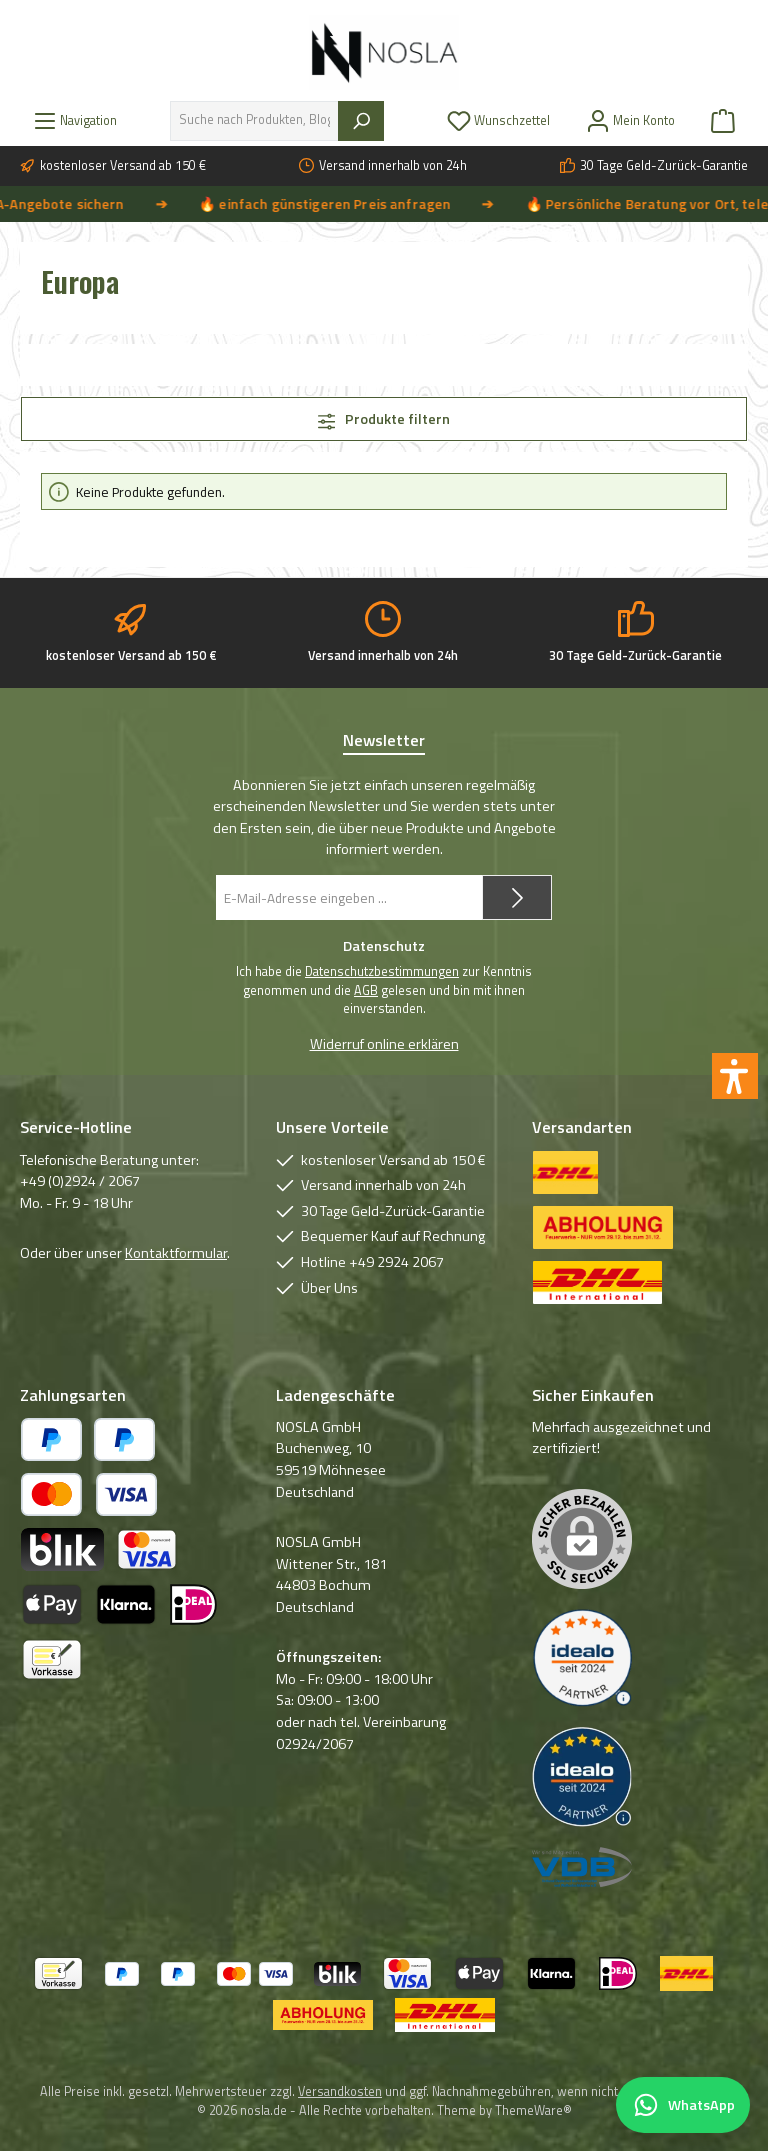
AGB (366, 991)
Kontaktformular (176, 1253)
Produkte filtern (384, 419)
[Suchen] (361, 121)
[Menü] (75, 120)
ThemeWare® (533, 2110)
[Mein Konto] (630, 120)
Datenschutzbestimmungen (382, 972)
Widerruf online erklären (384, 1044)
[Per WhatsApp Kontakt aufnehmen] (683, 2105)
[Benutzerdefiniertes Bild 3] (582, 1867)
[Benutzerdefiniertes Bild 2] (582, 1777)
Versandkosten (340, 2091)
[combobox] (254, 121)
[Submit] (517, 897)
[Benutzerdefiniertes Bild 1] (582, 1658)
